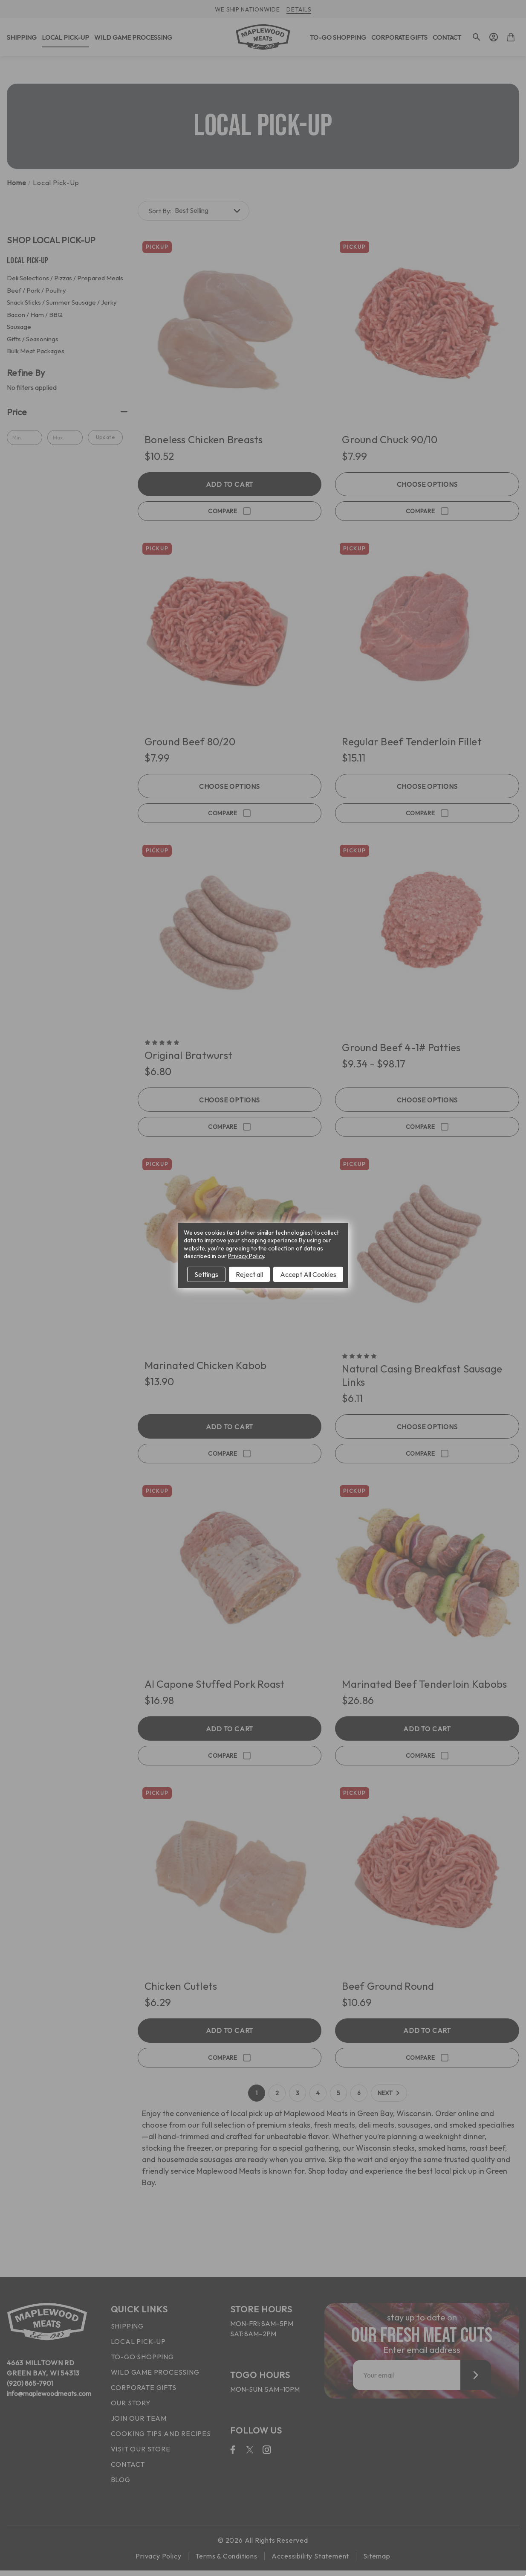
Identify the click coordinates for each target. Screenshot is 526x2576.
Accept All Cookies (308, 1274)
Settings (206, 1274)
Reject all (249, 1274)
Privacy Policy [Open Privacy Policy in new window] (246, 1256)
